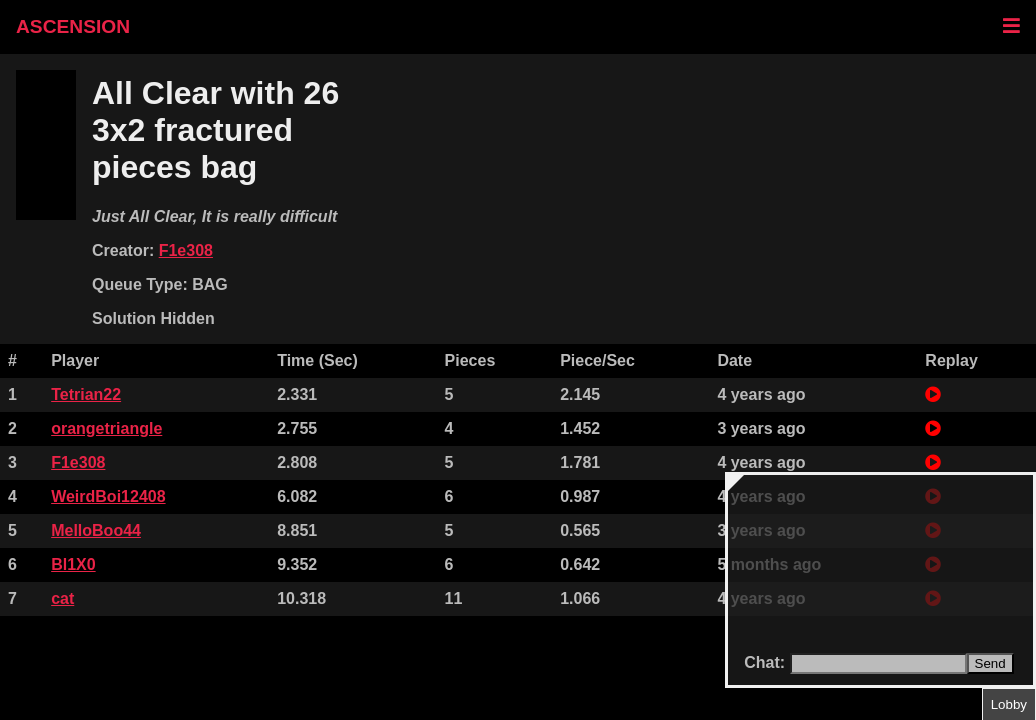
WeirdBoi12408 (108, 496)
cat (62, 598)
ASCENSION (73, 26)
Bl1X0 (73, 564)
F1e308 (186, 250)
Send (990, 663)
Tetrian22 (86, 394)
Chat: (766, 662)
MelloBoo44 (96, 530)
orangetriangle (106, 428)
